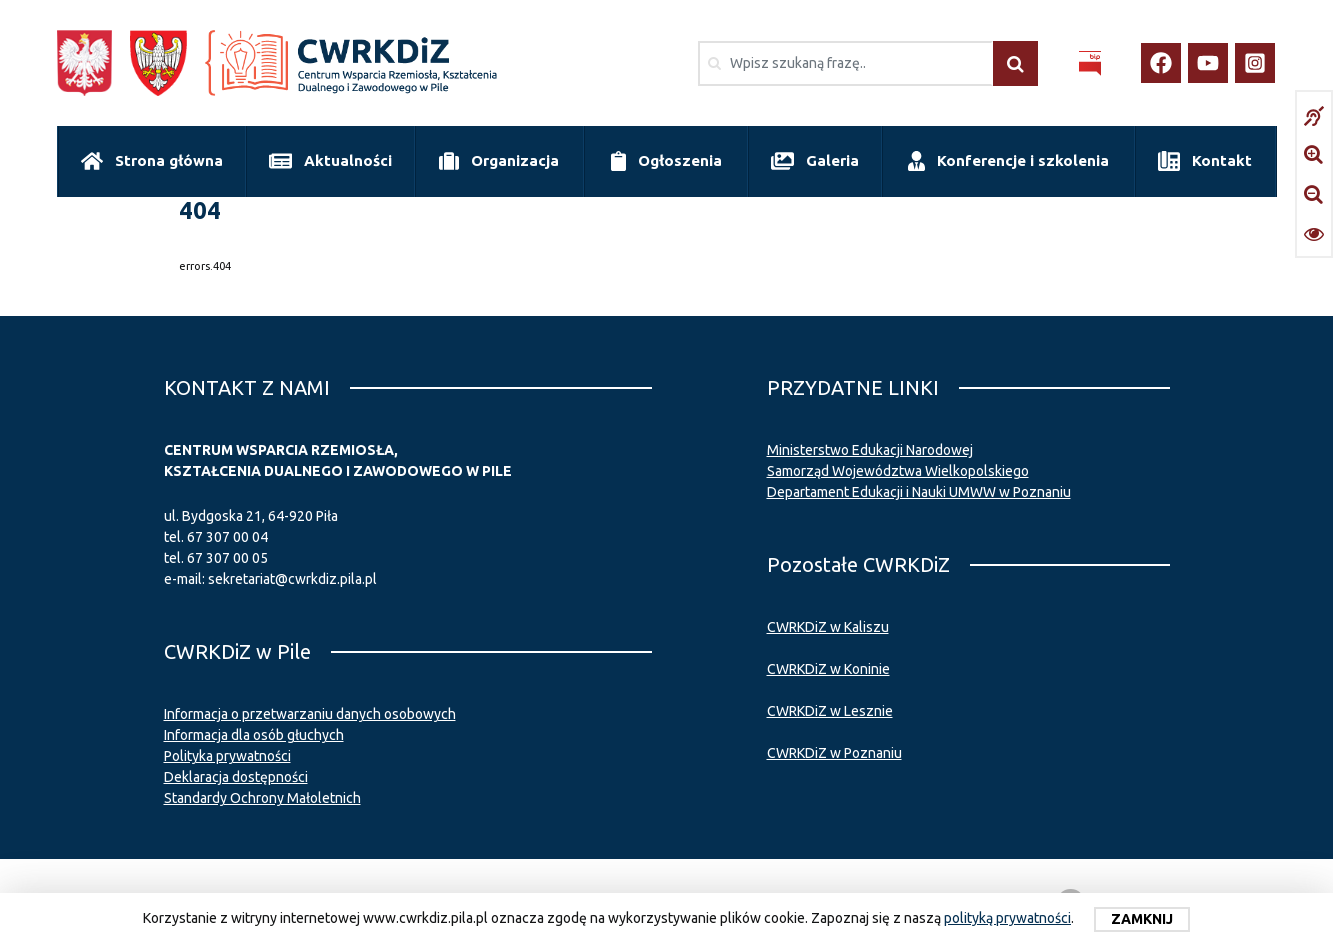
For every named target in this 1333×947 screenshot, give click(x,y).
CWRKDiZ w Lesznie (830, 711)
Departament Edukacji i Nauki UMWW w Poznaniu (919, 492)
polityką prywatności (1007, 918)
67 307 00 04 (227, 537)
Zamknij (1142, 919)
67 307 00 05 (227, 558)
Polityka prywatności (227, 756)
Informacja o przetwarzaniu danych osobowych (310, 714)
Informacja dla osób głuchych (254, 735)
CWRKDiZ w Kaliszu (828, 627)
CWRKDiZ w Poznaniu (834, 753)
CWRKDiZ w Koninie (828, 669)
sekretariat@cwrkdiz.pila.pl (292, 579)
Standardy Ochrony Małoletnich (262, 798)
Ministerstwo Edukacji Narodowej (870, 450)
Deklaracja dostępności (236, 777)
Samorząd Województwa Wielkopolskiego (898, 471)
